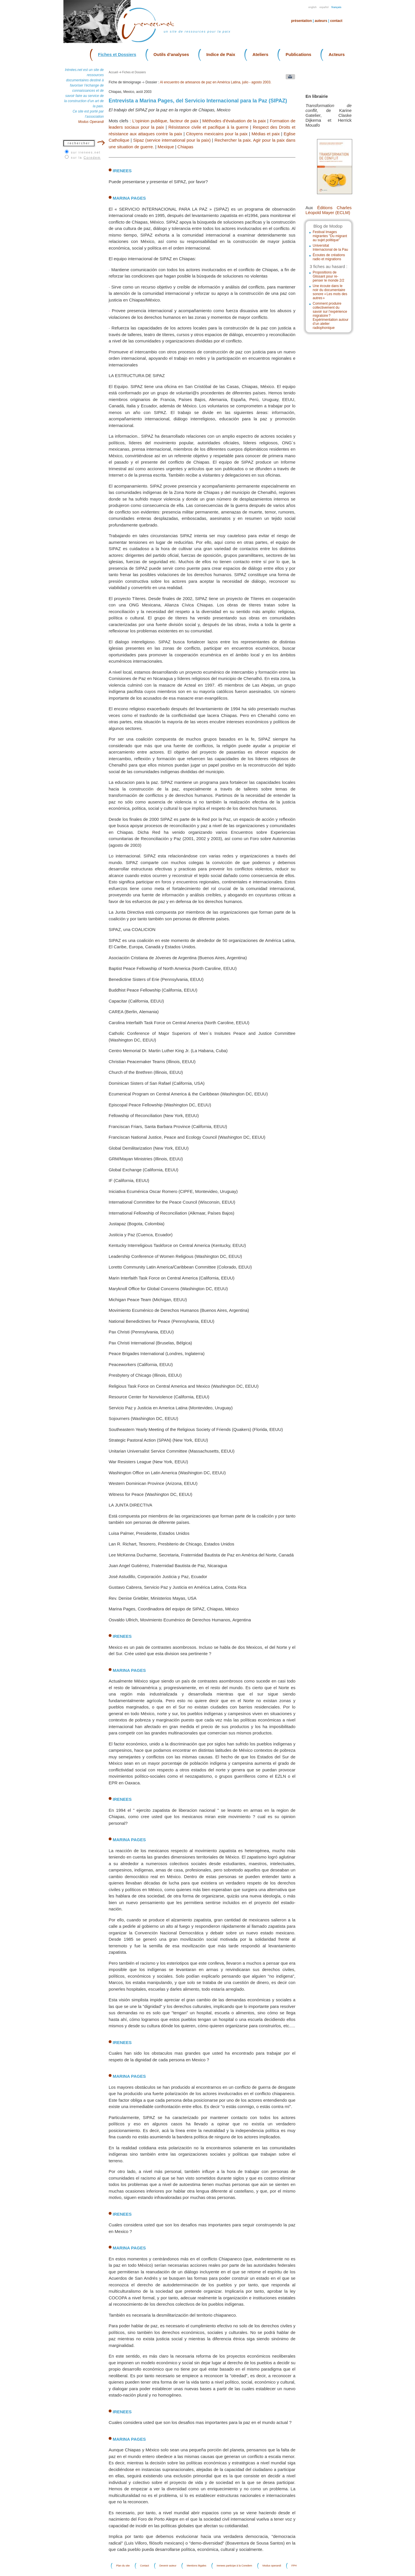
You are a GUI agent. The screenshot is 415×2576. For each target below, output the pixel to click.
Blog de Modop (327, 226)
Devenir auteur (167, 2565)
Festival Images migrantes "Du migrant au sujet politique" (330, 236)
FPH (294, 2565)
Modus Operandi (91, 122)
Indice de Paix (220, 54)
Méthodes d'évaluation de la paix (234, 120)
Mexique (166, 146)
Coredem (92, 157)
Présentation (301, 21)
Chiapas (185, 146)
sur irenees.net (86, 152)
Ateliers (260, 54)
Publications (298, 54)
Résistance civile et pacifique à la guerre (208, 127)
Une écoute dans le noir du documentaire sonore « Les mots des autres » (330, 292)
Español (324, 7)
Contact (336, 21)
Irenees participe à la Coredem (234, 2565)
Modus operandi (272, 2565)
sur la (86, 157)
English (312, 7)
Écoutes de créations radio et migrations (329, 257)
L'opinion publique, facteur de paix (165, 120)
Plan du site (123, 2565)
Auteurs (321, 21)
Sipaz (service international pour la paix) (172, 140)
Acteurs (337, 54)
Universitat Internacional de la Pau (330, 247)
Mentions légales (196, 2565)
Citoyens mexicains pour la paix (217, 133)
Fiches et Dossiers (117, 54)
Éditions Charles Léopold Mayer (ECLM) (328, 210)
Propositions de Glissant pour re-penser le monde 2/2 (328, 276)
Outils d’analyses (171, 54)
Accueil (113, 72)
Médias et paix (266, 133)
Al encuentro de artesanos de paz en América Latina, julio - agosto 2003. (215, 82)
